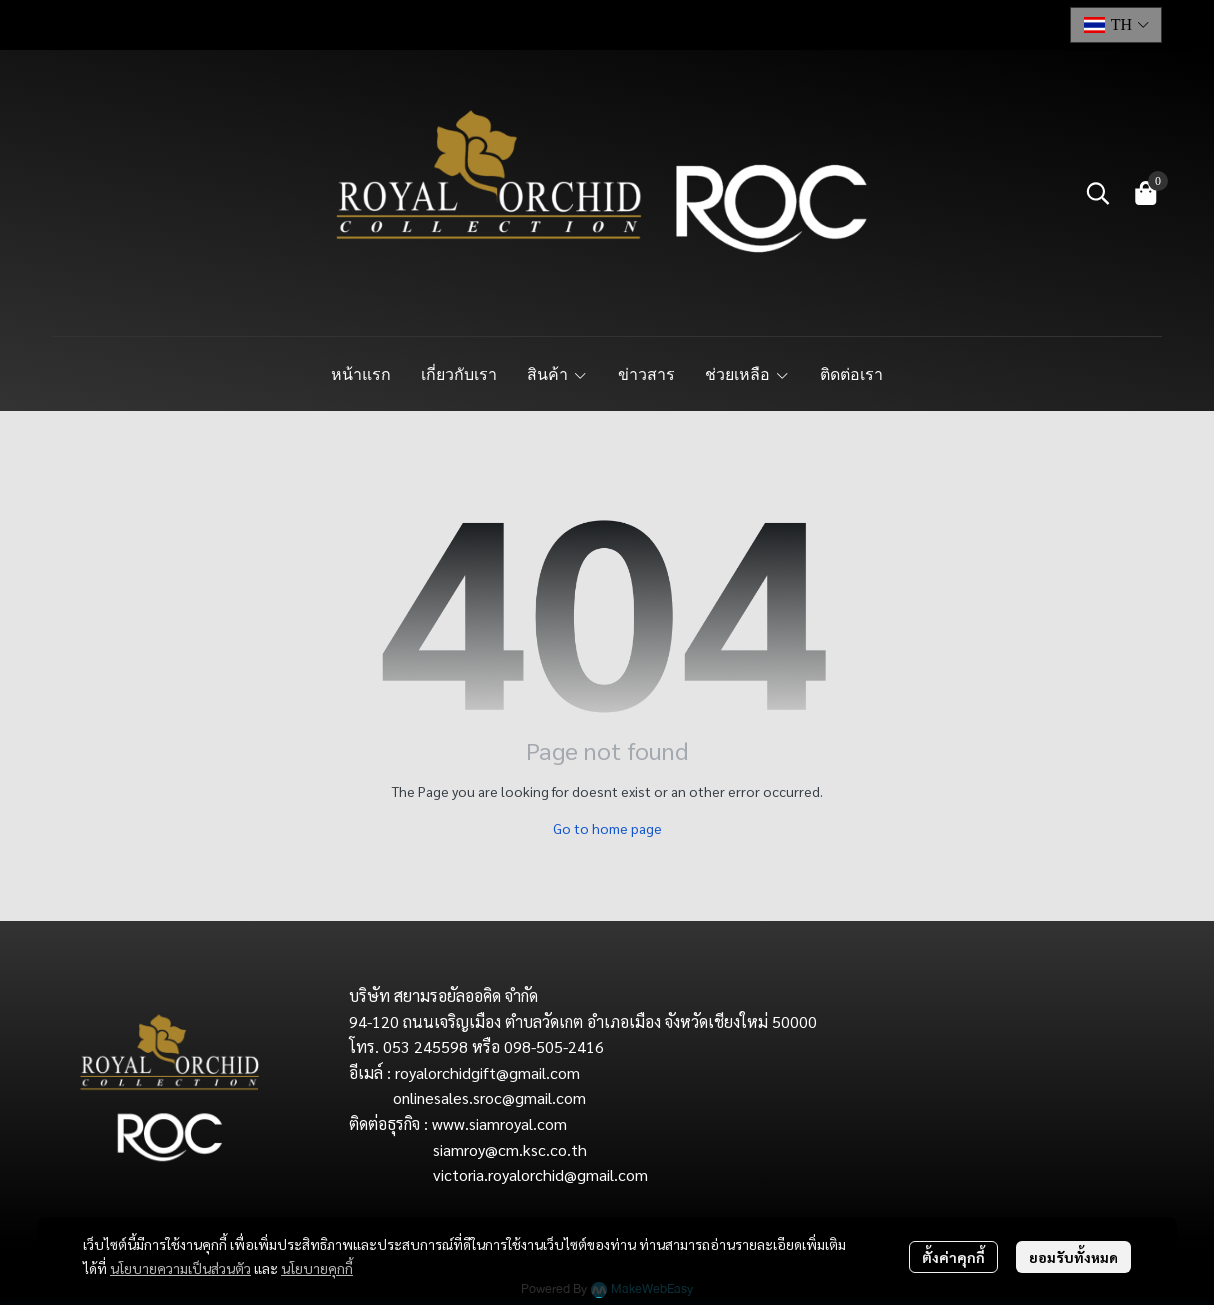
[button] (1116, 25)
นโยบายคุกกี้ (317, 1268)
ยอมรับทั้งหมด (1073, 1257)
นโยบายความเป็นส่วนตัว (180, 1268)
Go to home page (607, 828)
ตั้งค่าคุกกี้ (953, 1257)
